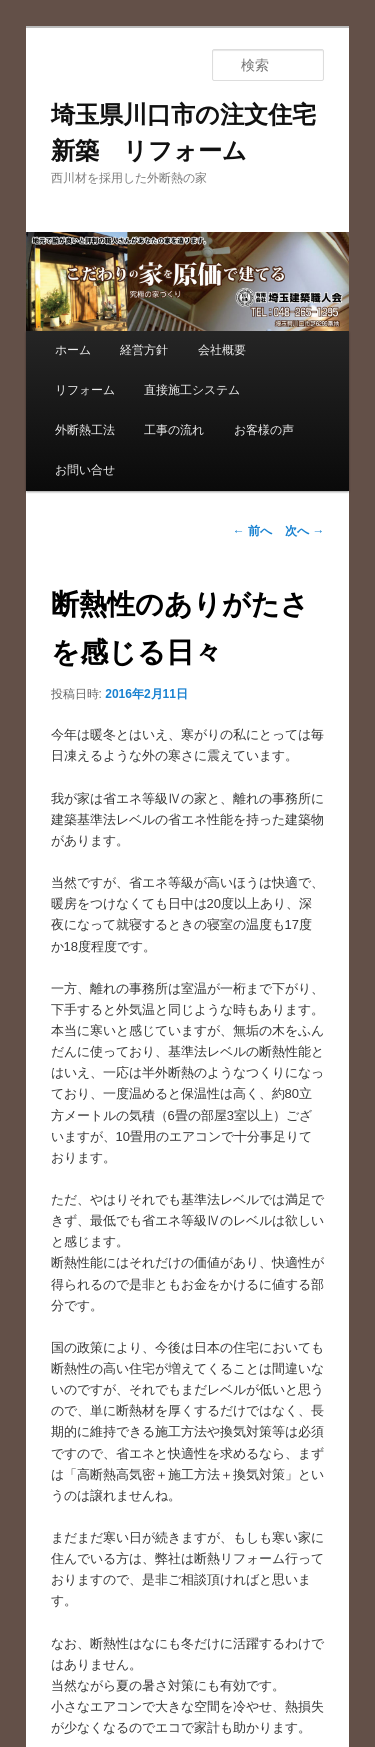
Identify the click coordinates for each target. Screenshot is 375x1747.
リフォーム (85, 390)
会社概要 (222, 350)
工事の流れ (174, 430)
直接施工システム (192, 390)
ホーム (73, 350)
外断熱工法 (85, 430)
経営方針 (144, 350)
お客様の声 (264, 430)
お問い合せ (85, 470)
